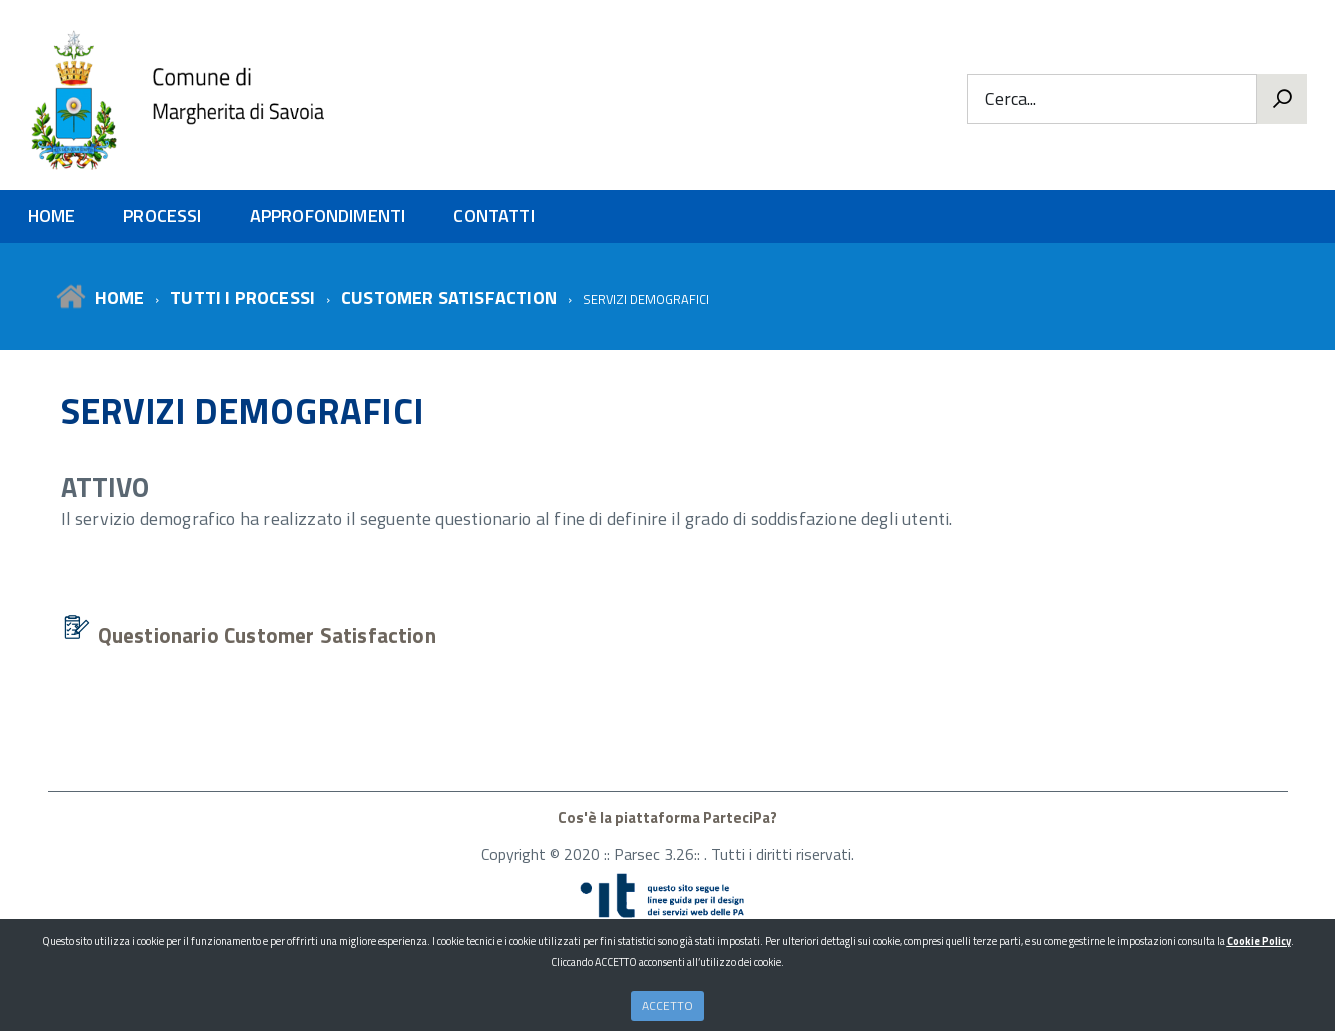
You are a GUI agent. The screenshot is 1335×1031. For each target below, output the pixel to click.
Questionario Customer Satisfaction (248, 635)
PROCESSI (162, 215)
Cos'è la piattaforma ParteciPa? (667, 817)
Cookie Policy (1259, 941)
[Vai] (1282, 99)
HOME (52, 215)
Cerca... (1010, 99)
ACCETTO (667, 1005)
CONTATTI (493, 215)
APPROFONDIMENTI (328, 215)
